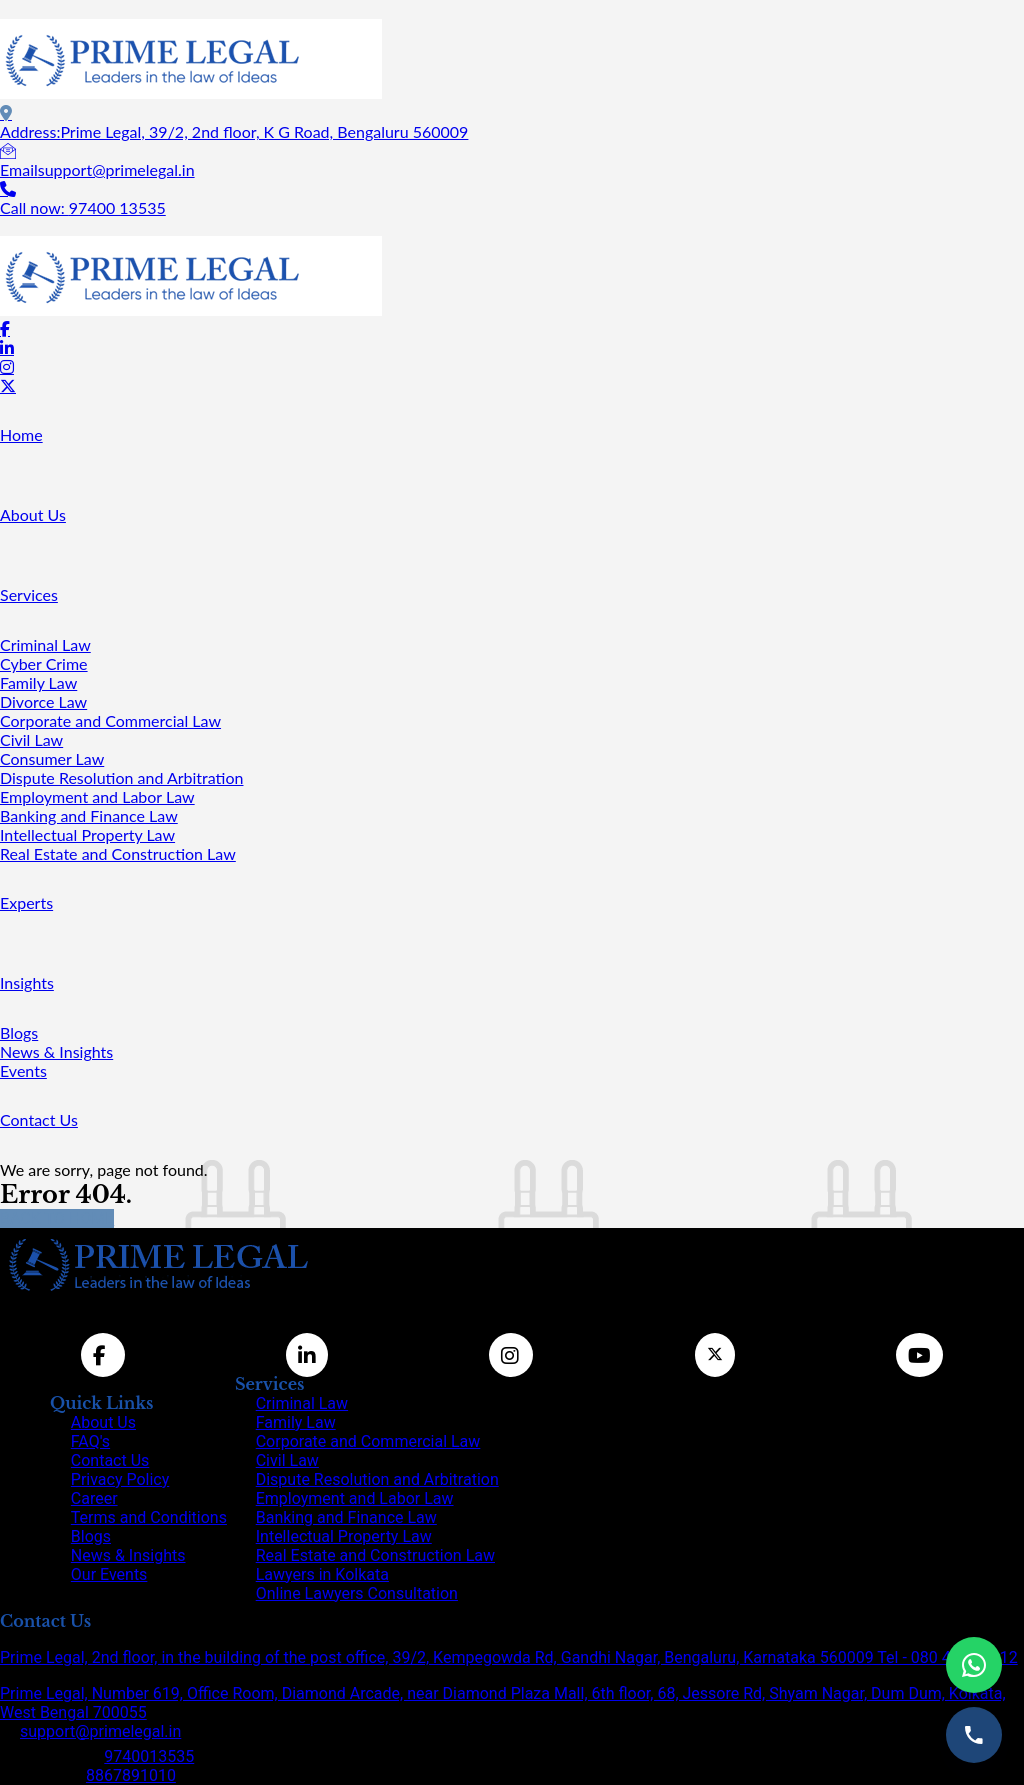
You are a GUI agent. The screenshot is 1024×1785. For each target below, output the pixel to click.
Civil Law (31, 739)
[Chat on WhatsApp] (974, 1665)
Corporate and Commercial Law (110, 720)
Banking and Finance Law (89, 815)
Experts (26, 902)
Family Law (38, 682)
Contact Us (39, 1119)
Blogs (19, 1032)
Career (94, 1498)
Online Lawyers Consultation (357, 1593)
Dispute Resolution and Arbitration (121, 777)
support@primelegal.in (100, 1731)
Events (23, 1070)
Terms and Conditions (149, 1517)
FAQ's (90, 1441)
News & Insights (56, 1051)
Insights (27, 982)
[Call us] (974, 1735)
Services (29, 594)
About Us (33, 514)
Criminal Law (45, 644)
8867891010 (131, 1775)
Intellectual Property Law (87, 834)
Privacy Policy (120, 1479)
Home (21, 434)
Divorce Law (43, 701)
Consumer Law (52, 758)
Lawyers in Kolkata (322, 1574)
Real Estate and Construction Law (118, 853)
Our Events (109, 1574)
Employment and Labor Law (97, 796)
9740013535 (149, 1756)
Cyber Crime (44, 663)
